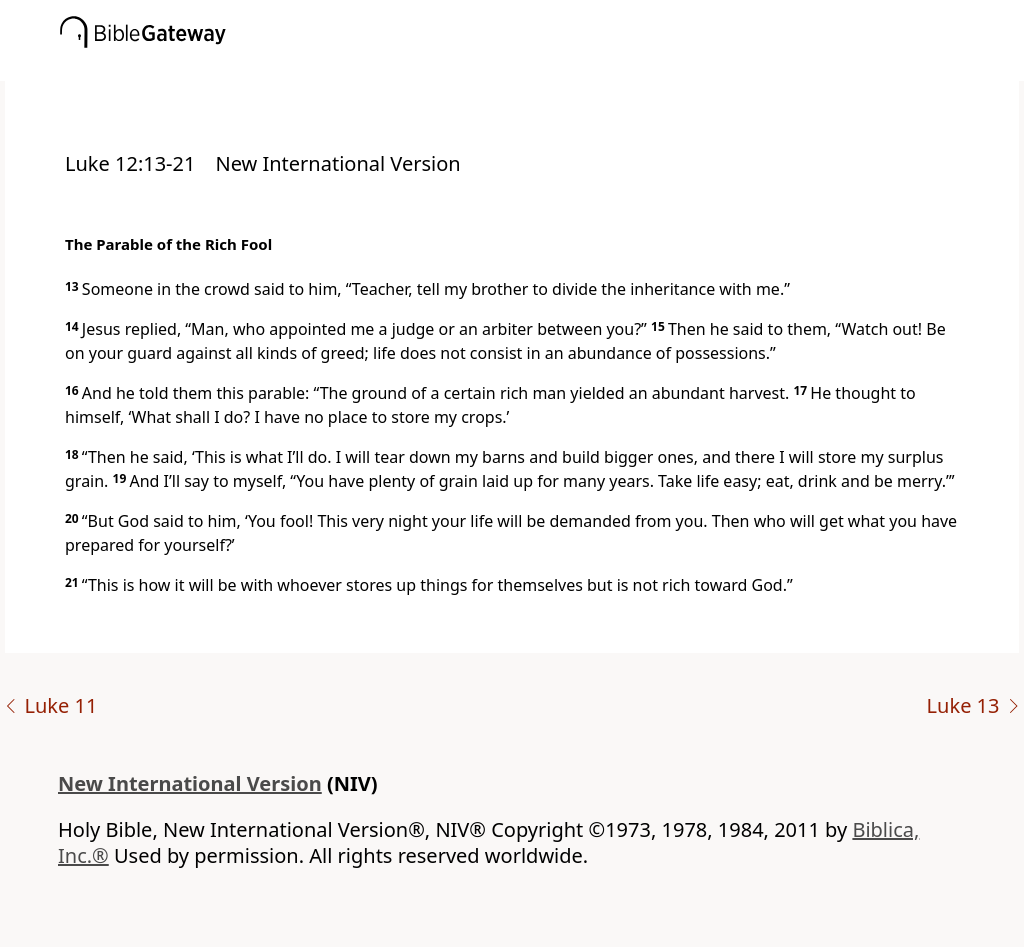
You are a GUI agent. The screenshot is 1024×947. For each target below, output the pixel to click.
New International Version (190, 783)
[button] (542, 67)
